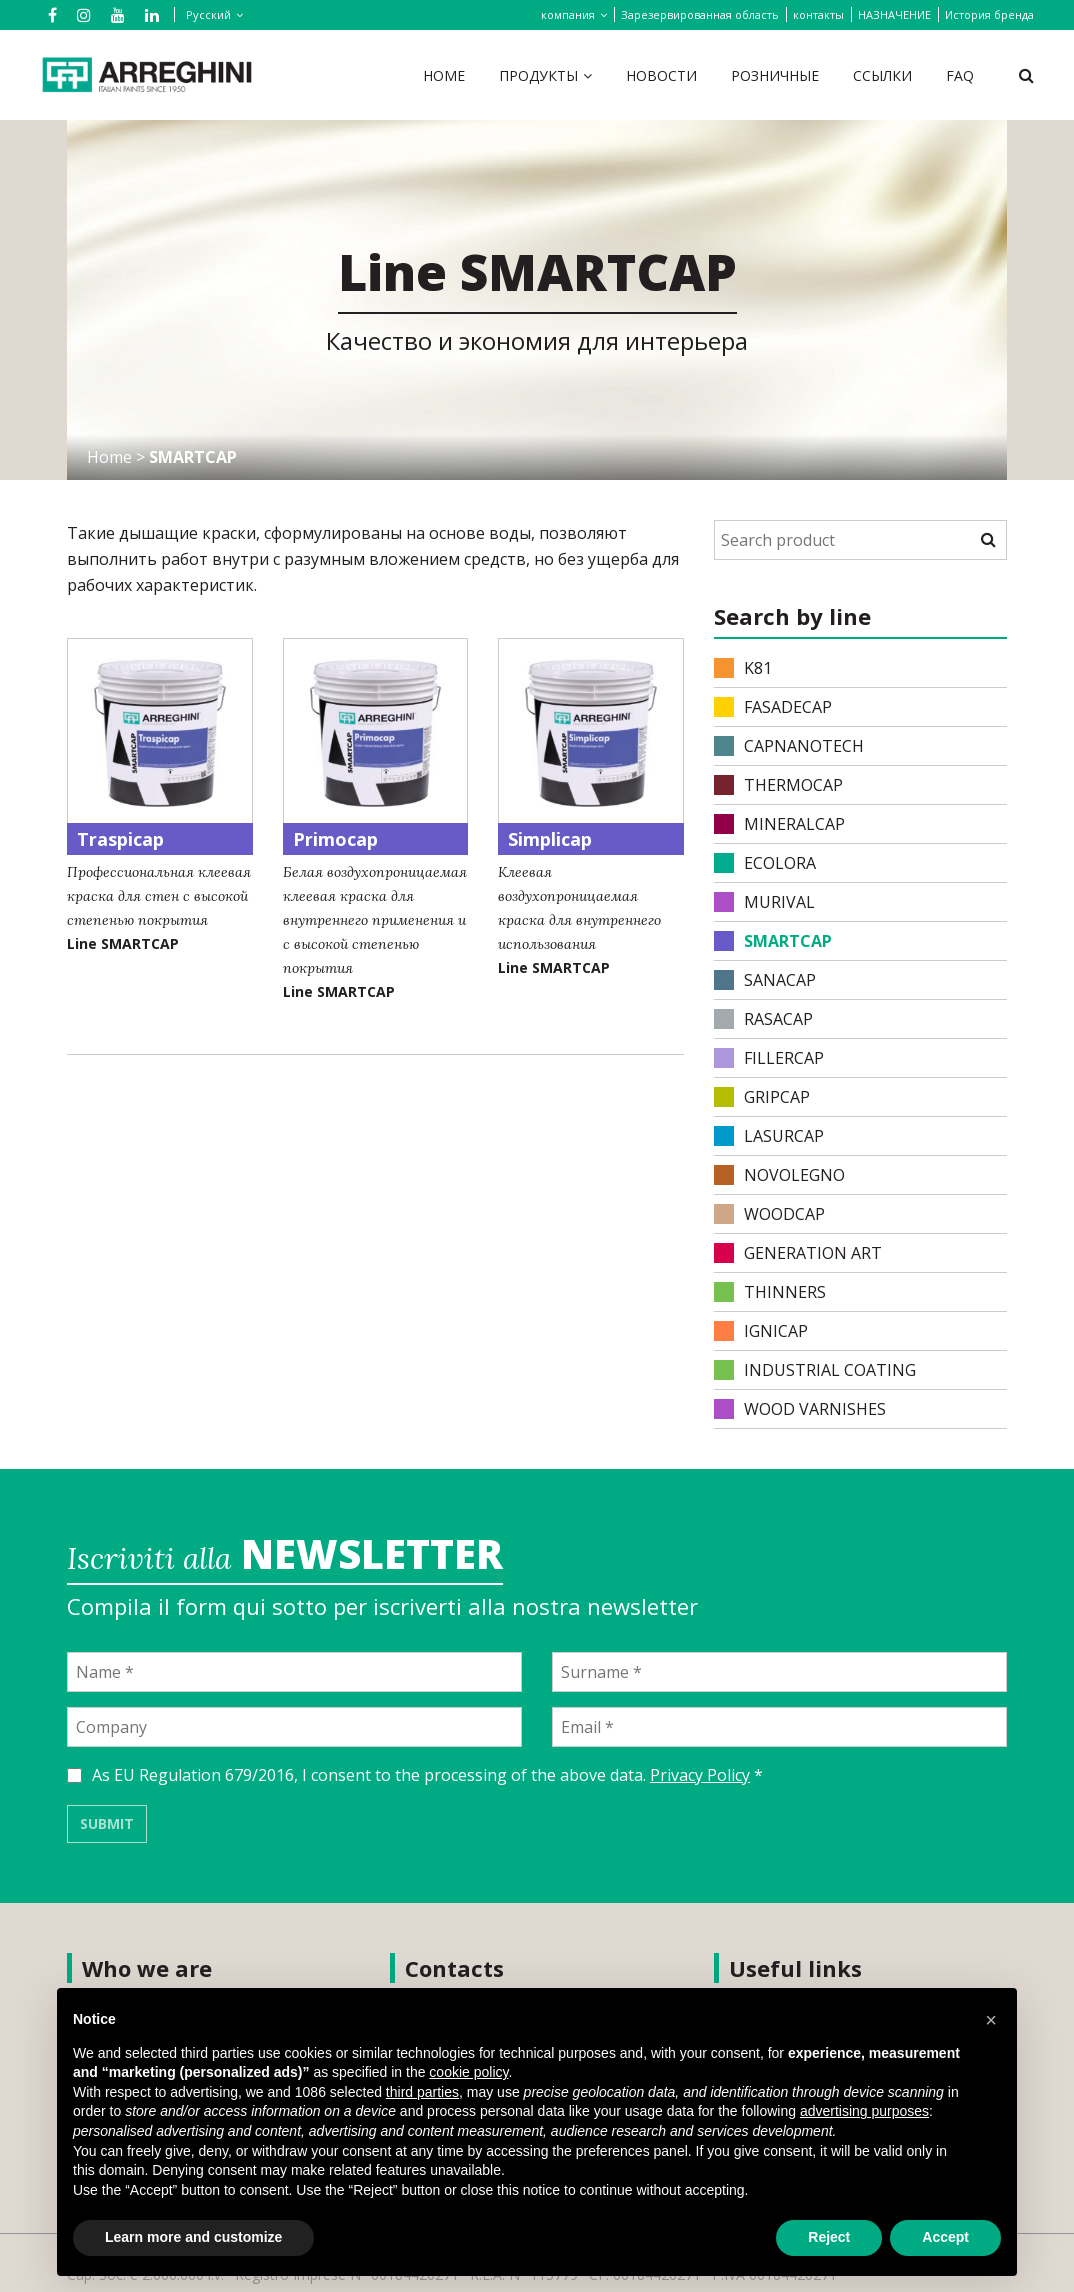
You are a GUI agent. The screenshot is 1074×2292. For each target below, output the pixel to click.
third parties (422, 2092)
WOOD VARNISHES (800, 1409)
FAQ (960, 75)
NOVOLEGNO (779, 1175)
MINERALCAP (779, 824)
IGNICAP (761, 1331)
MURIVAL (764, 902)
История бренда (989, 14)
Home (444, 75)
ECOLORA (765, 863)
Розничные (775, 75)
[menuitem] (211, 14)
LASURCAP (769, 1136)
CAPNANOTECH (789, 746)
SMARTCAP (773, 941)
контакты (818, 14)
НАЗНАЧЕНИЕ (894, 14)
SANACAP (765, 980)
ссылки (882, 75)
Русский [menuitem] (208, 14)
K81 (743, 668)
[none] (207, 15)
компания (568, 14)
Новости (661, 75)
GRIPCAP (762, 1097)
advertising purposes (864, 2111)
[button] (991, 2020)
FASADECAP (773, 707)
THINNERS (770, 1292)
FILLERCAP (769, 1058)
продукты (538, 75)
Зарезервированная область (700, 14)
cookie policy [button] (468, 2072)
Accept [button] (945, 2237)
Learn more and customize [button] (193, 2237)
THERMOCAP (778, 785)
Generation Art (798, 1253)
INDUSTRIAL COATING (815, 1370)
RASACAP (763, 1019)
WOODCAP (769, 1214)
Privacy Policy (700, 1775)
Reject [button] (829, 2237)
